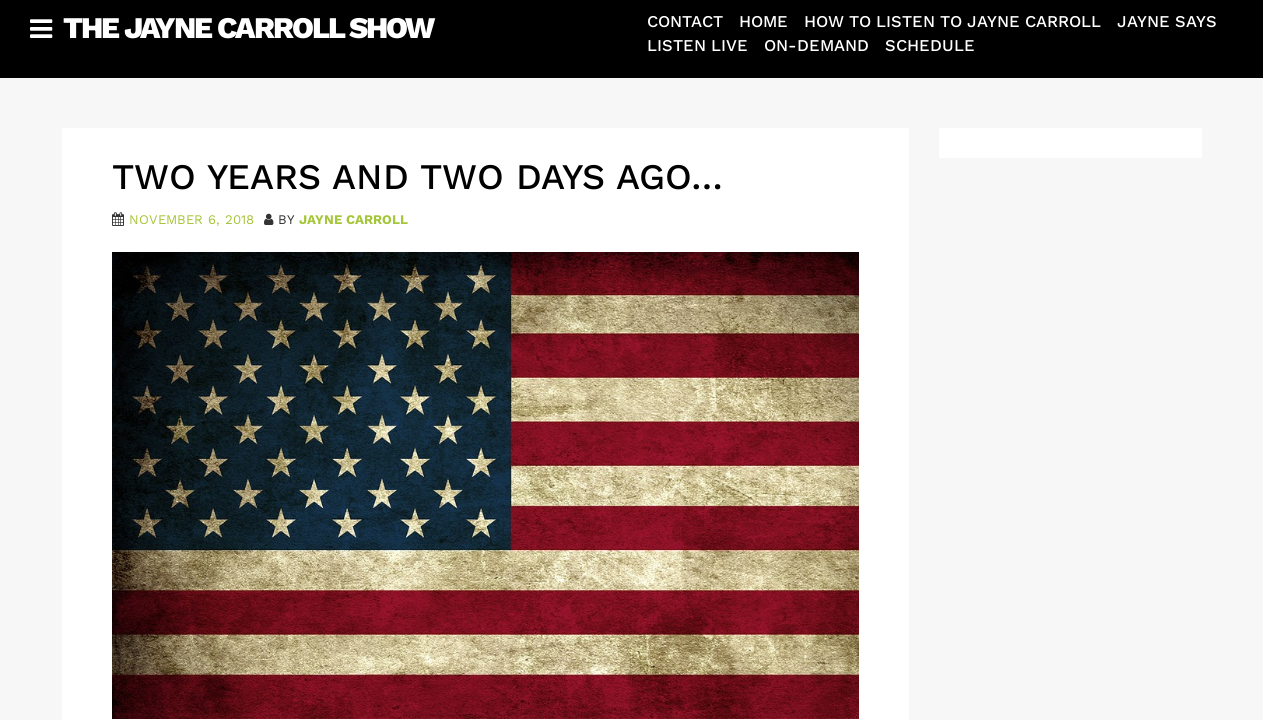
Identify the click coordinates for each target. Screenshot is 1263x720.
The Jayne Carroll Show (248, 27)
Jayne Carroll (353, 219)
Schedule (930, 45)
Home (763, 21)
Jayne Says (1167, 21)
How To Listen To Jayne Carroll (952, 21)
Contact (685, 21)
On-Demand (816, 45)
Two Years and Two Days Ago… (417, 177)
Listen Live (697, 45)
